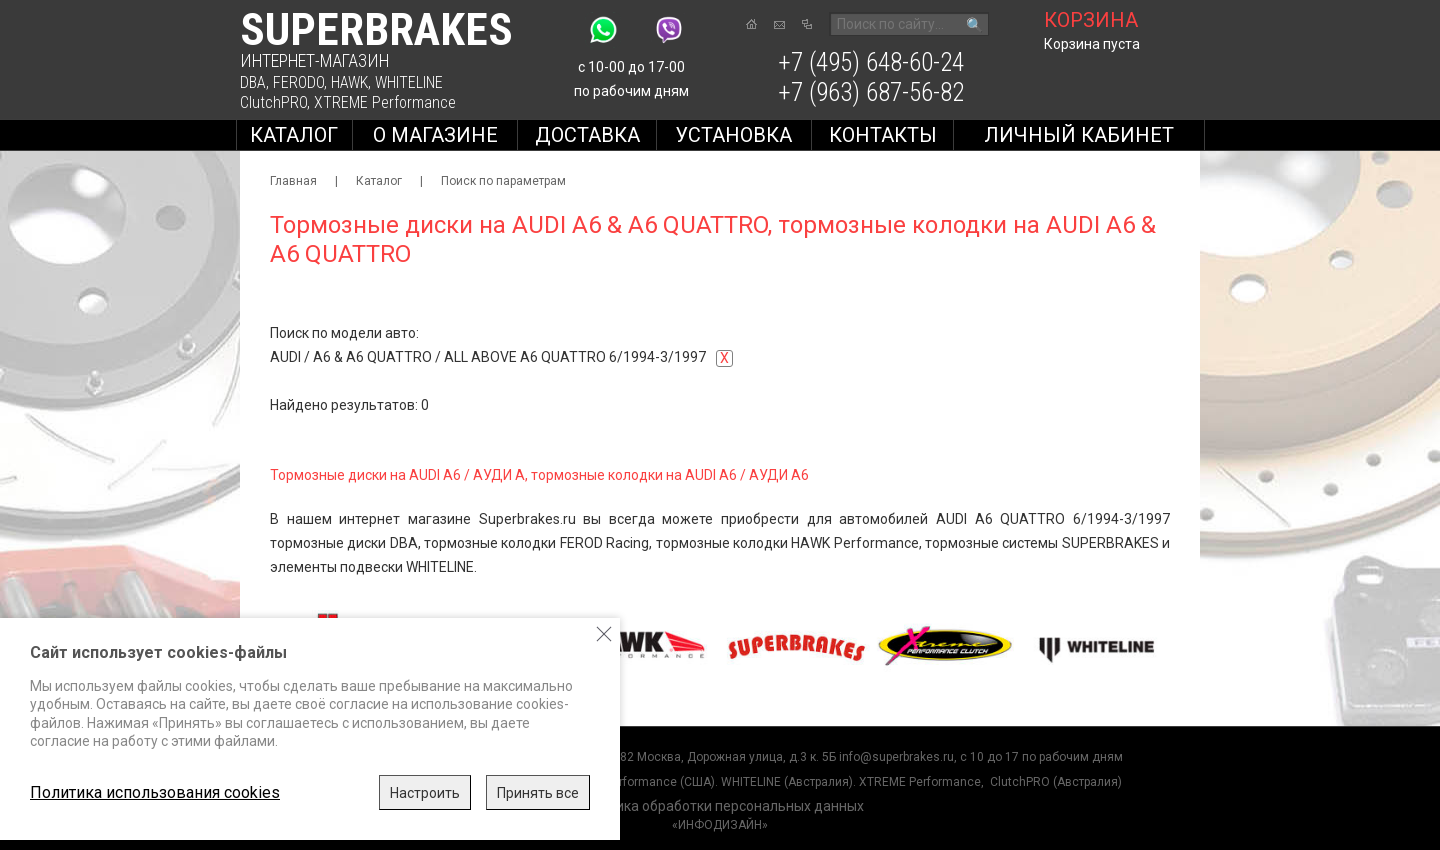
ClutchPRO (273, 102)
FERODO (298, 82)
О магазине (435, 135)
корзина (1091, 20)
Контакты (883, 135)
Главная (293, 181)
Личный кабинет (1079, 135)
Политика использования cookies (155, 792)
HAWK (349, 82)
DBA (253, 82)
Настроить (425, 793)
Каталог (294, 135)
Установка (733, 135)
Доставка (587, 135)
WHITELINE (409, 82)
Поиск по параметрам (503, 181)
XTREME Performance (385, 102)
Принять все (538, 793)
